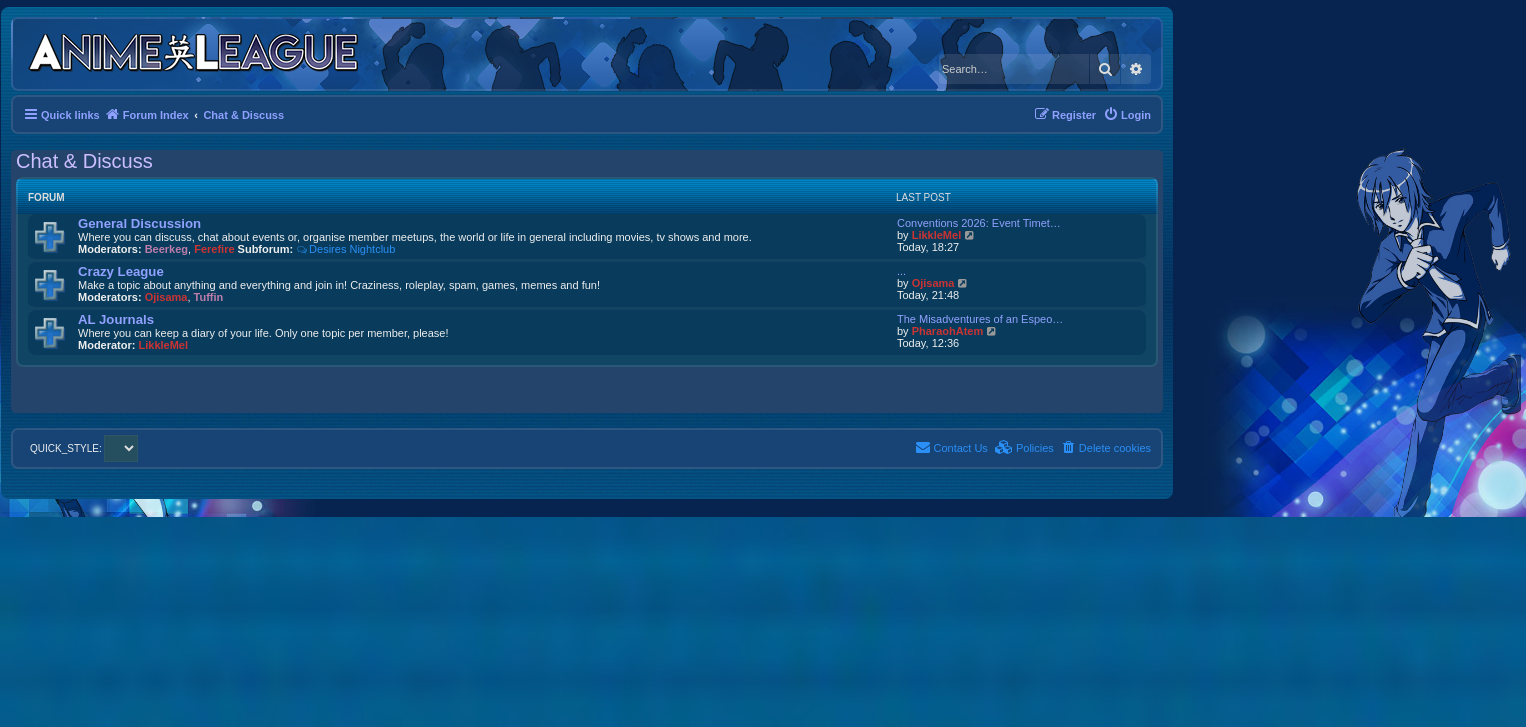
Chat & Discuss (84, 161)
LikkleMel (937, 235)
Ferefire (214, 249)
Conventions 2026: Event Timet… (979, 223)
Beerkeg (166, 249)
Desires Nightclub (345, 249)
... (901, 271)
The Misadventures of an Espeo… (980, 319)
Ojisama (166, 297)
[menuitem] (1127, 115)
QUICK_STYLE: (84, 448)
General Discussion (139, 223)
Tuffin (209, 297)
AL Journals (116, 319)
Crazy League (121, 271)
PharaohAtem (948, 331)
